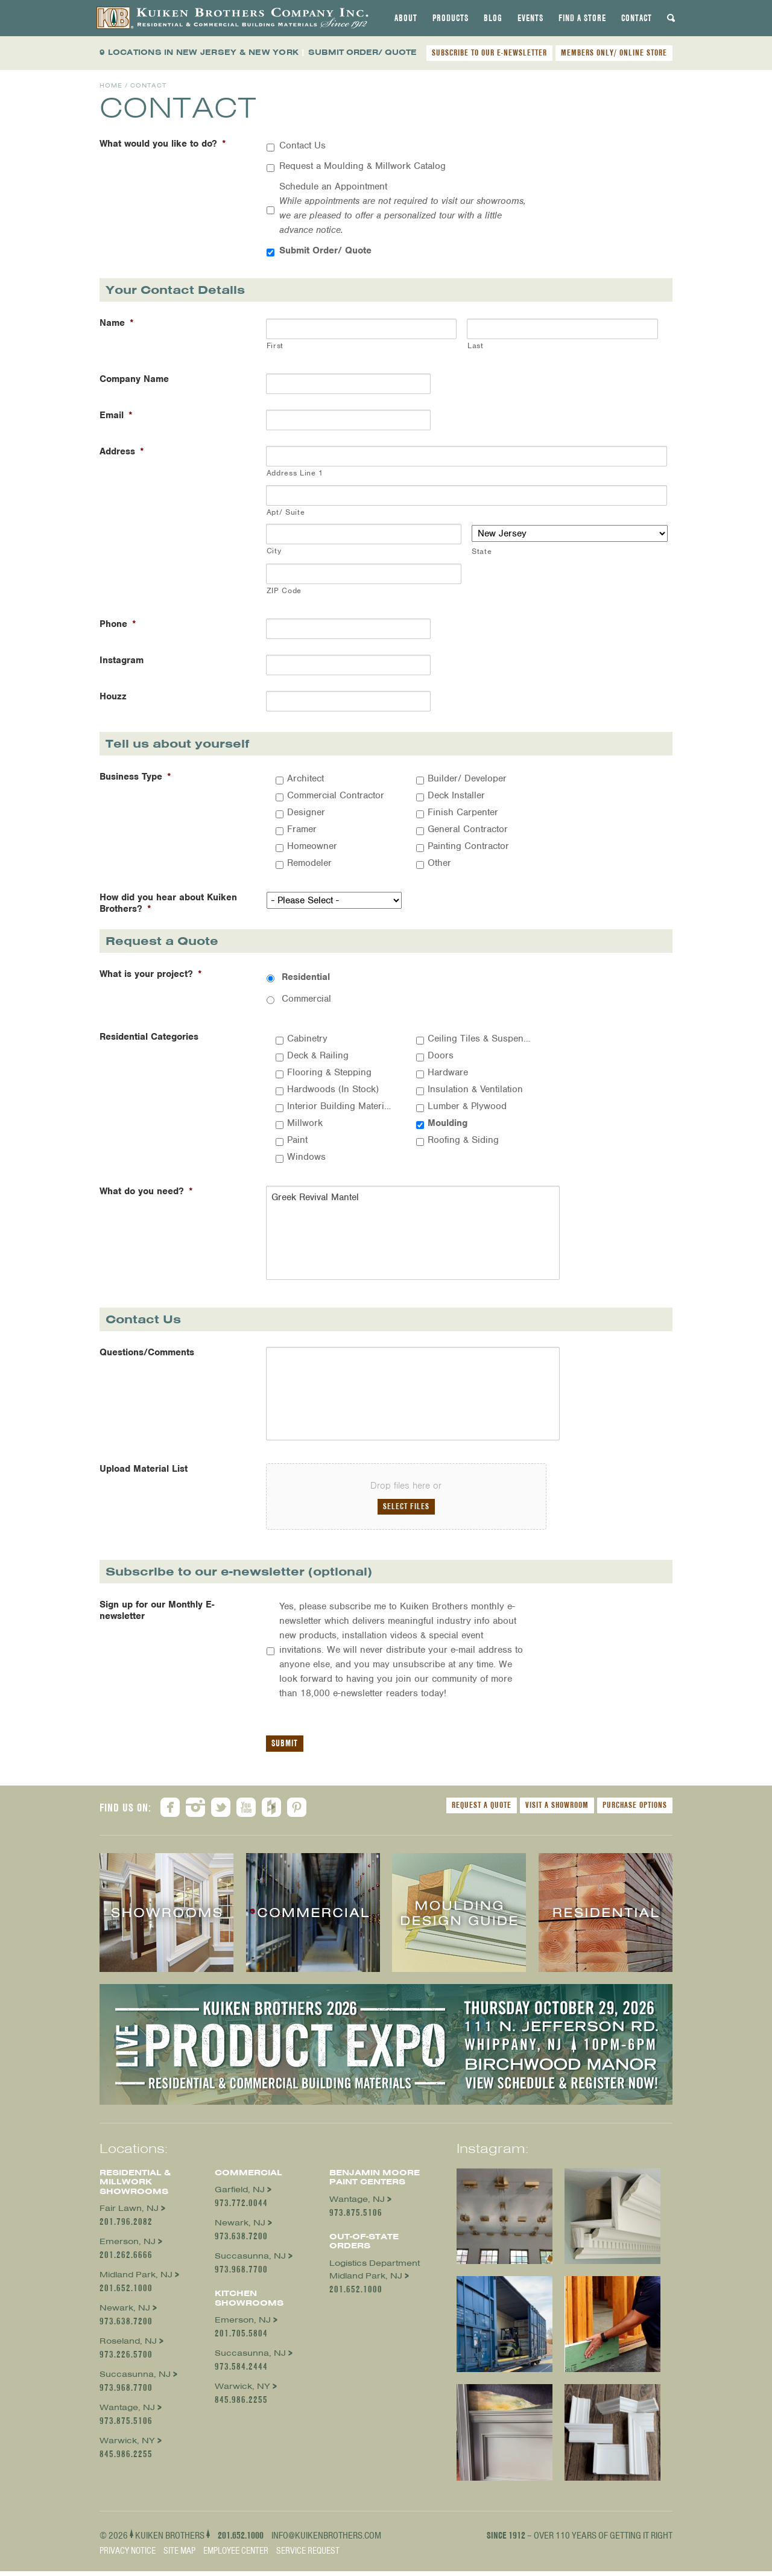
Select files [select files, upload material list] (406, 1511)
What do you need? (146, 1191)
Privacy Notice (128, 2555)
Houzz (113, 696)
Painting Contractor (468, 846)
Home (111, 85)
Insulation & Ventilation (475, 1089)
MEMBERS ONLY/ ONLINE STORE (614, 52)
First (275, 345)
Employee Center (235, 2555)
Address (122, 451)
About (405, 18)
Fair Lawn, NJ (129, 2214)
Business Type (135, 777)
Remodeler (309, 863)
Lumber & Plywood (467, 1106)
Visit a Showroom (557, 1810)
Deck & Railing (318, 1055)
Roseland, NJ (128, 2346)
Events (530, 18)
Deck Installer (456, 795)
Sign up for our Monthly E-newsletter (157, 1615)
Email (116, 415)
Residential (306, 977)
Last (475, 345)
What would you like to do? (163, 144)
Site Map (179, 2555)
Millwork (305, 1123)
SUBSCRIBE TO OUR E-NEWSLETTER (489, 52)
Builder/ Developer (467, 778)
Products (450, 18)
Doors (441, 1055)
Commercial (306, 999)
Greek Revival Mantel (406, 1234)
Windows (306, 1157)
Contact (636, 18)
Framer (302, 829)
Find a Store (582, 18)
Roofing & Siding (463, 1140)
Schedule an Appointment (402, 208)
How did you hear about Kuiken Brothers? (168, 903)
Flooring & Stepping (329, 1072)
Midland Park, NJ (136, 2280)
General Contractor (468, 829)
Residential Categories (149, 1037)
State (482, 551)
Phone (118, 624)
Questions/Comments (147, 1355)
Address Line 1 (295, 473)
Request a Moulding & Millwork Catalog (362, 166)
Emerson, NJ (128, 2247)
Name (117, 323)
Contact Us (302, 145)
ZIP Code (284, 590)
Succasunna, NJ (135, 2379)
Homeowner (312, 846)
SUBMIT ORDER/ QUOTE (362, 52)
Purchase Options (635, 1810)
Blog (493, 18)
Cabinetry (307, 1038)
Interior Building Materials (340, 1106)
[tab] (405, 18)
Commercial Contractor (335, 795)
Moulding (447, 1123)
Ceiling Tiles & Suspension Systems (480, 1038)
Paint (297, 1140)
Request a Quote (481, 1810)
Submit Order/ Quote (325, 250)
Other (439, 863)
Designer (306, 812)
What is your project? (151, 974)
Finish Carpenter (463, 812)
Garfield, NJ (240, 2195)
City (274, 550)
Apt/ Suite (286, 512)
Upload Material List (144, 1474)
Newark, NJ (125, 2313)
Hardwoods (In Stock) (333, 1089)
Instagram (122, 660)
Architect (305, 778)
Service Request (308, 2555)
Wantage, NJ (127, 2413)
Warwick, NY (127, 2446)
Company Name (134, 379)
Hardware (448, 1072)
